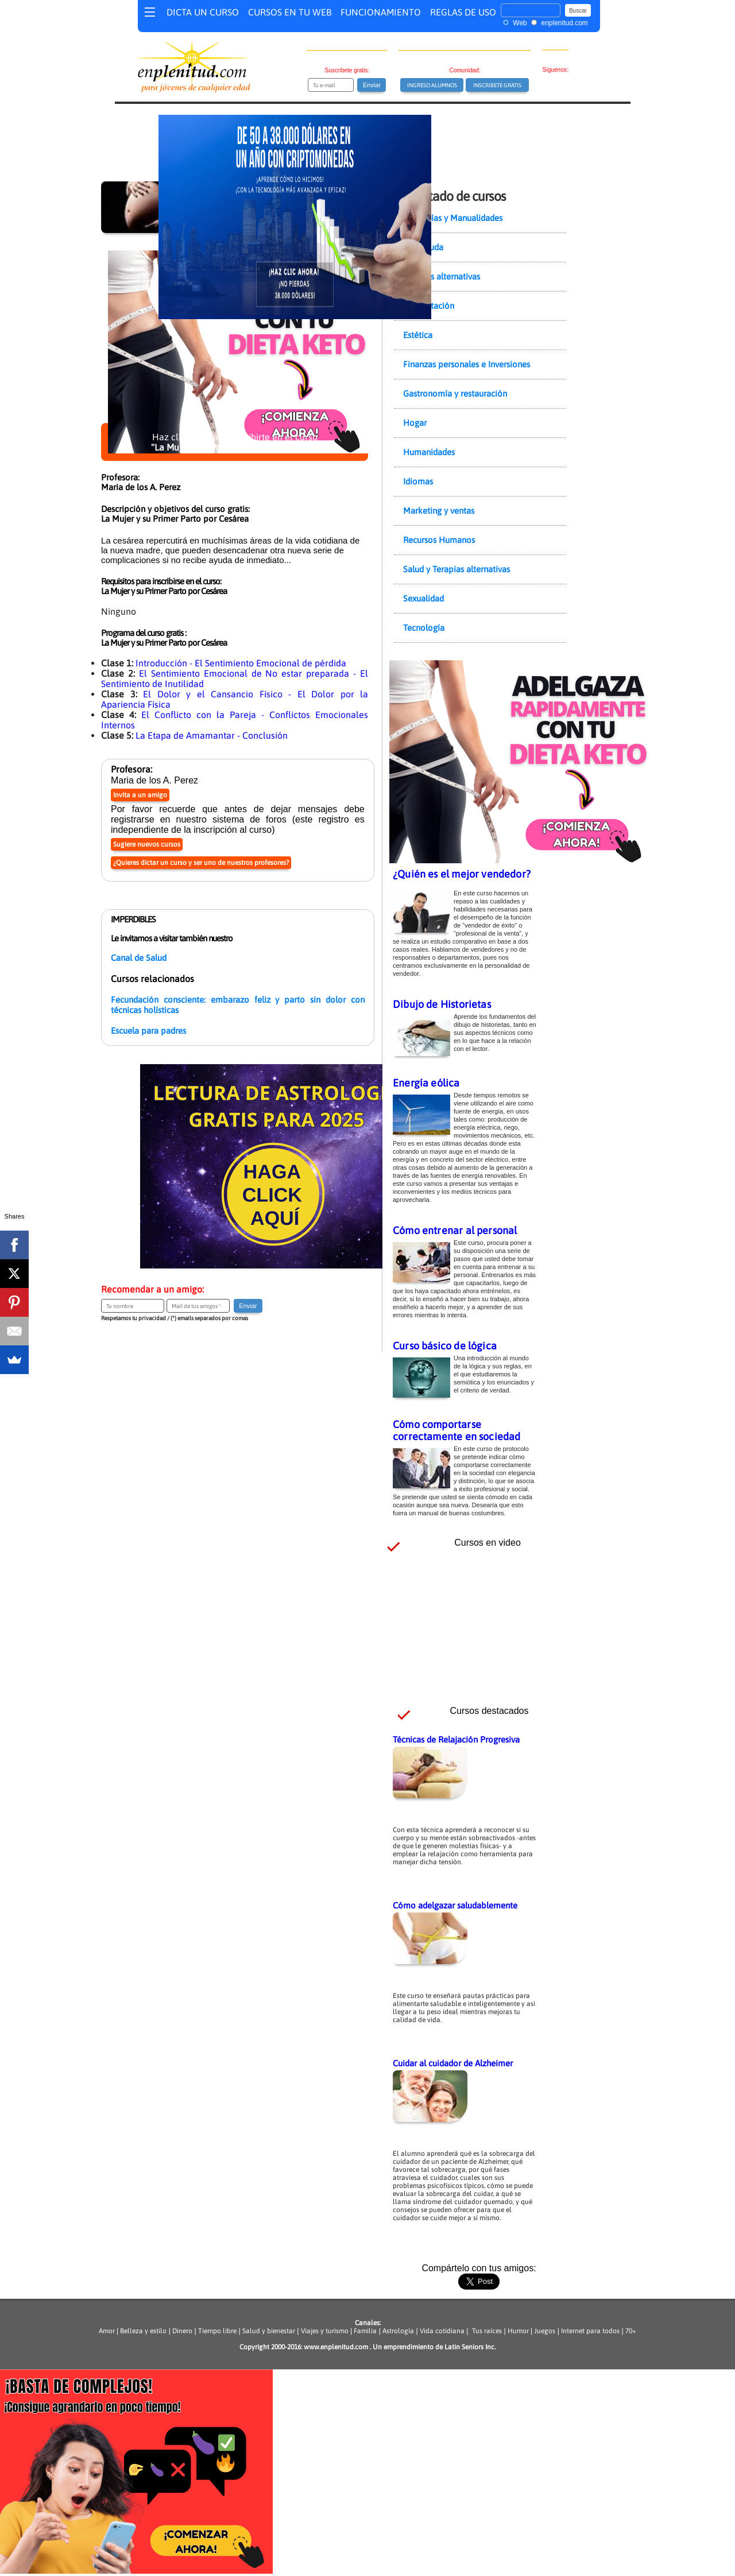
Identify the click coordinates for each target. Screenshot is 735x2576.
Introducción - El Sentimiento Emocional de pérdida (241, 663)
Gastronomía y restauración (455, 393)
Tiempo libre (217, 2331)
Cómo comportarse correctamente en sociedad (457, 1430)
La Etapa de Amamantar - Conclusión (212, 735)
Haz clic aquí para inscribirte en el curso (234, 442)
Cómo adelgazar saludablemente (455, 1905)
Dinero (182, 2331)
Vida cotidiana (442, 2331)
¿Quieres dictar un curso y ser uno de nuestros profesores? (201, 863)
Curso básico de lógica (445, 1346)
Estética (417, 335)
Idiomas (418, 481)
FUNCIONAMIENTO (381, 12)
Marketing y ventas (438, 510)
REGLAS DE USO (463, 12)
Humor (517, 2331)
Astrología (398, 2331)
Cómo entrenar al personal (455, 1230)
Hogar (415, 423)
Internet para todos (590, 2331)
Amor (108, 2331)
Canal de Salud (139, 958)
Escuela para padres (148, 1030)
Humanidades (429, 452)
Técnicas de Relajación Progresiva (456, 1739)
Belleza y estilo (143, 2331)
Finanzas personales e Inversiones (466, 364)
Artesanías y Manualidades (452, 218)
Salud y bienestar (268, 2331)
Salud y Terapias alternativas (456, 569)
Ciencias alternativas (441, 276)
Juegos (544, 2331)
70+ (630, 2331)
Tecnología (423, 628)
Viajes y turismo (325, 2331)
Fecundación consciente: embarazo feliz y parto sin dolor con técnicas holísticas (238, 1005)
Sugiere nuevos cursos (146, 844)
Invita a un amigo (140, 795)
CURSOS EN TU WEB (289, 12)
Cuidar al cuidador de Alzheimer (453, 2063)
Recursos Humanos (439, 540)
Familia (365, 2331)
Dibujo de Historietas (442, 1004)
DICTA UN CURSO (203, 12)
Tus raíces (487, 2331)
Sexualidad (423, 598)
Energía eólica (426, 1083)
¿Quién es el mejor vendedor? (462, 874)
